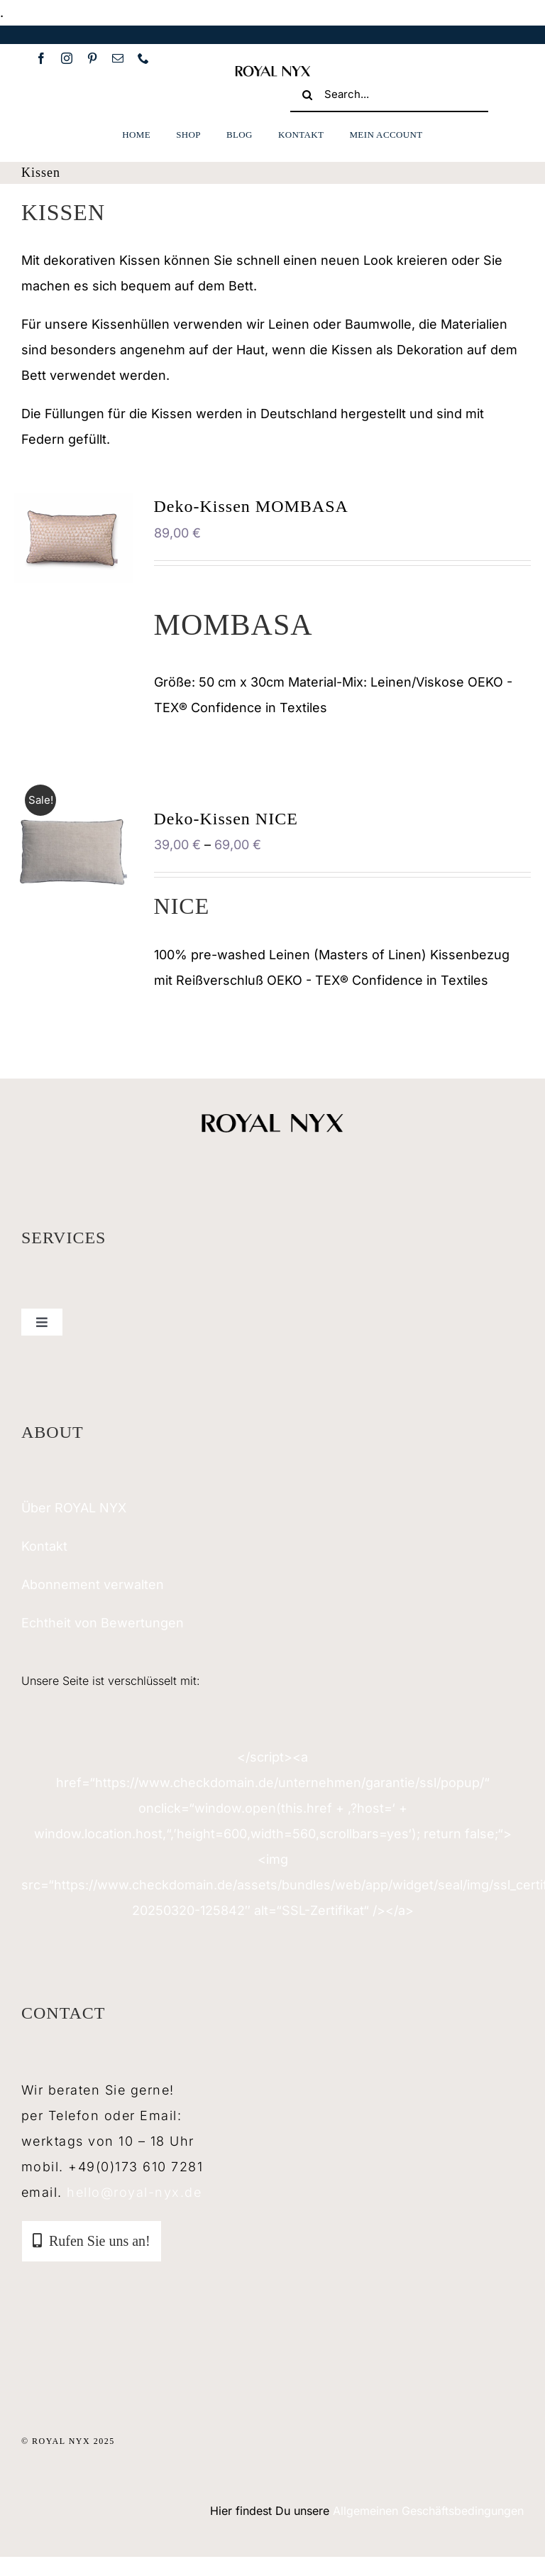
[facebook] (41, 58)
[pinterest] (92, 58)
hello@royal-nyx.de (134, 2192)
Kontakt (44, 1546)
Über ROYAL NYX (73, 1507)
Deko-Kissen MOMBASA (251, 506)
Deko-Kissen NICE (226, 818)
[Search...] (389, 95)
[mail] (117, 58)
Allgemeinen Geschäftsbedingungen (428, 2511)
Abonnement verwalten (92, 1584)
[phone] (143, 58)
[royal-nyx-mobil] (272, 69)
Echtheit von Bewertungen (102, 1622)
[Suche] (307, 95)
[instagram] (66, 58)
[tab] (91, 2241)
